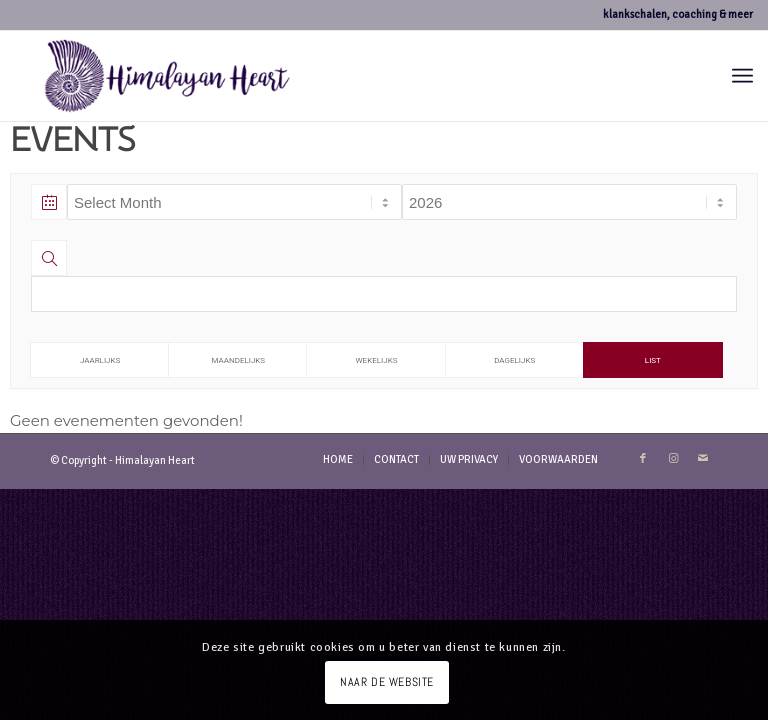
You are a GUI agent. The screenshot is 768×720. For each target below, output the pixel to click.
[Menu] (742, 76)
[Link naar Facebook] (643, 459)
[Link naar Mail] (703, 459)
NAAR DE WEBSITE (387, 682)
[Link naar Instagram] (673, 459)
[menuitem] (742, 76)
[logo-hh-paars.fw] (168, 76)
